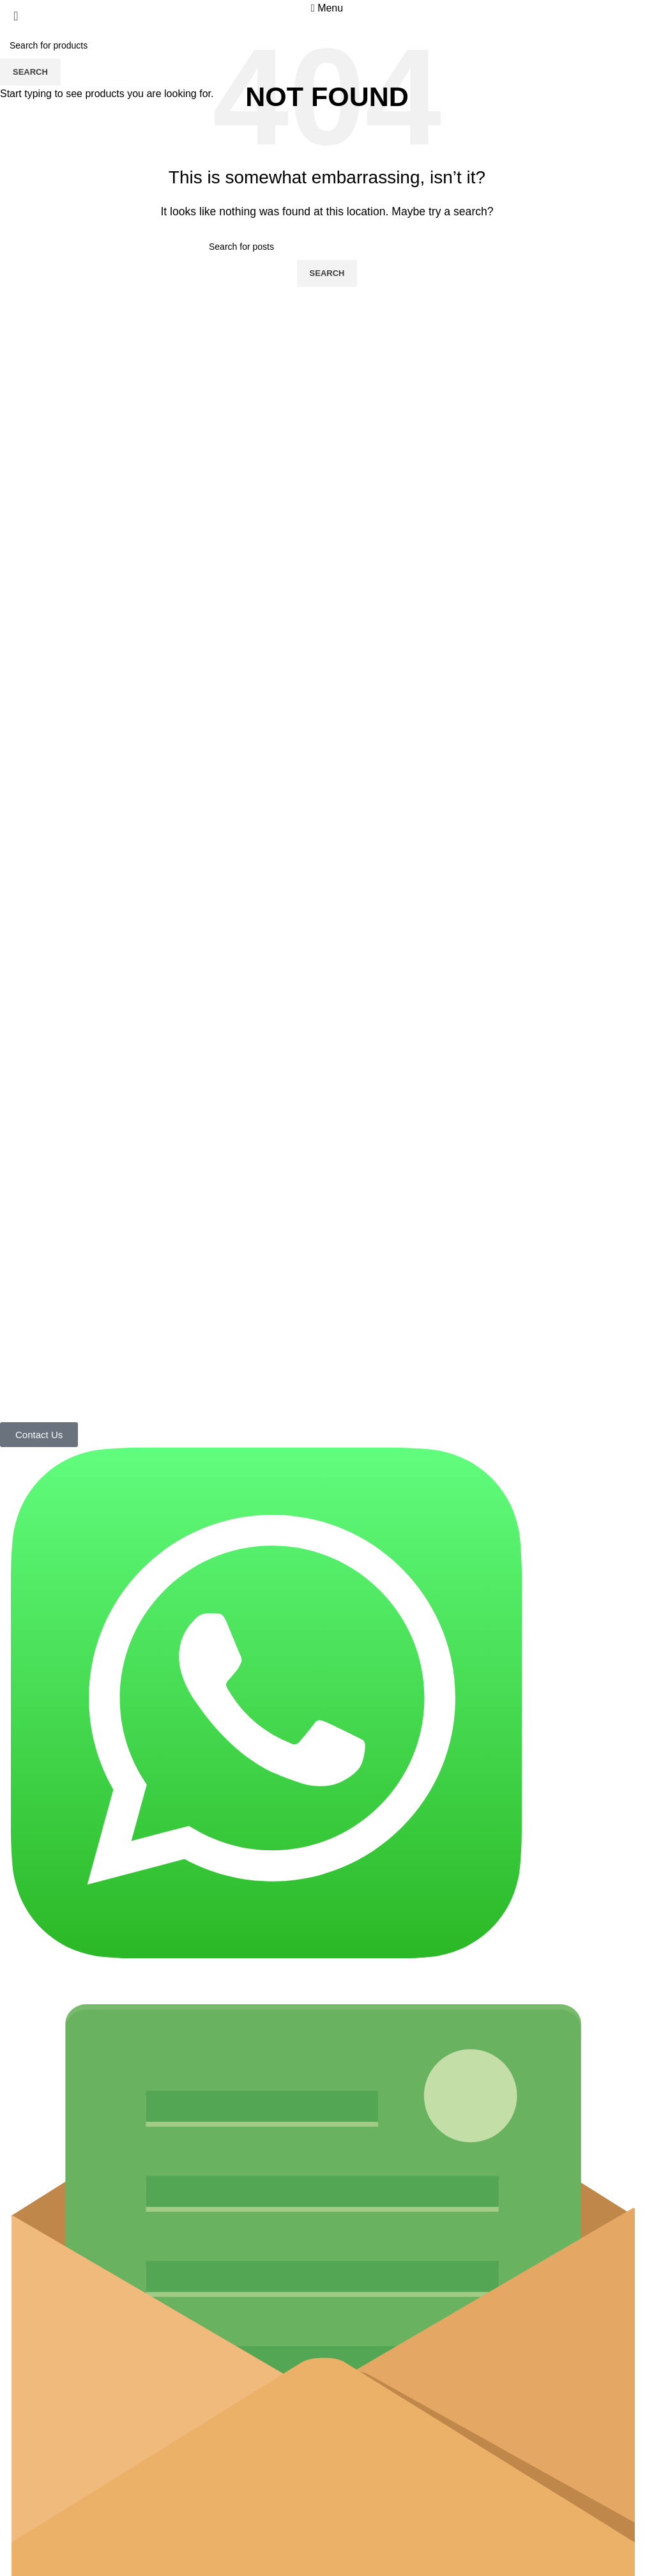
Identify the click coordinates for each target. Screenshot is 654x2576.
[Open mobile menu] (327, 8)
